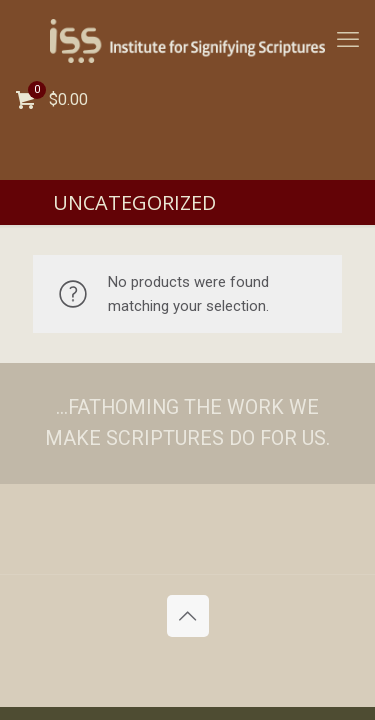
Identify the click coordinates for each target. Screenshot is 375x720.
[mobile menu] (348, 40)
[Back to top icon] (188, 616)
